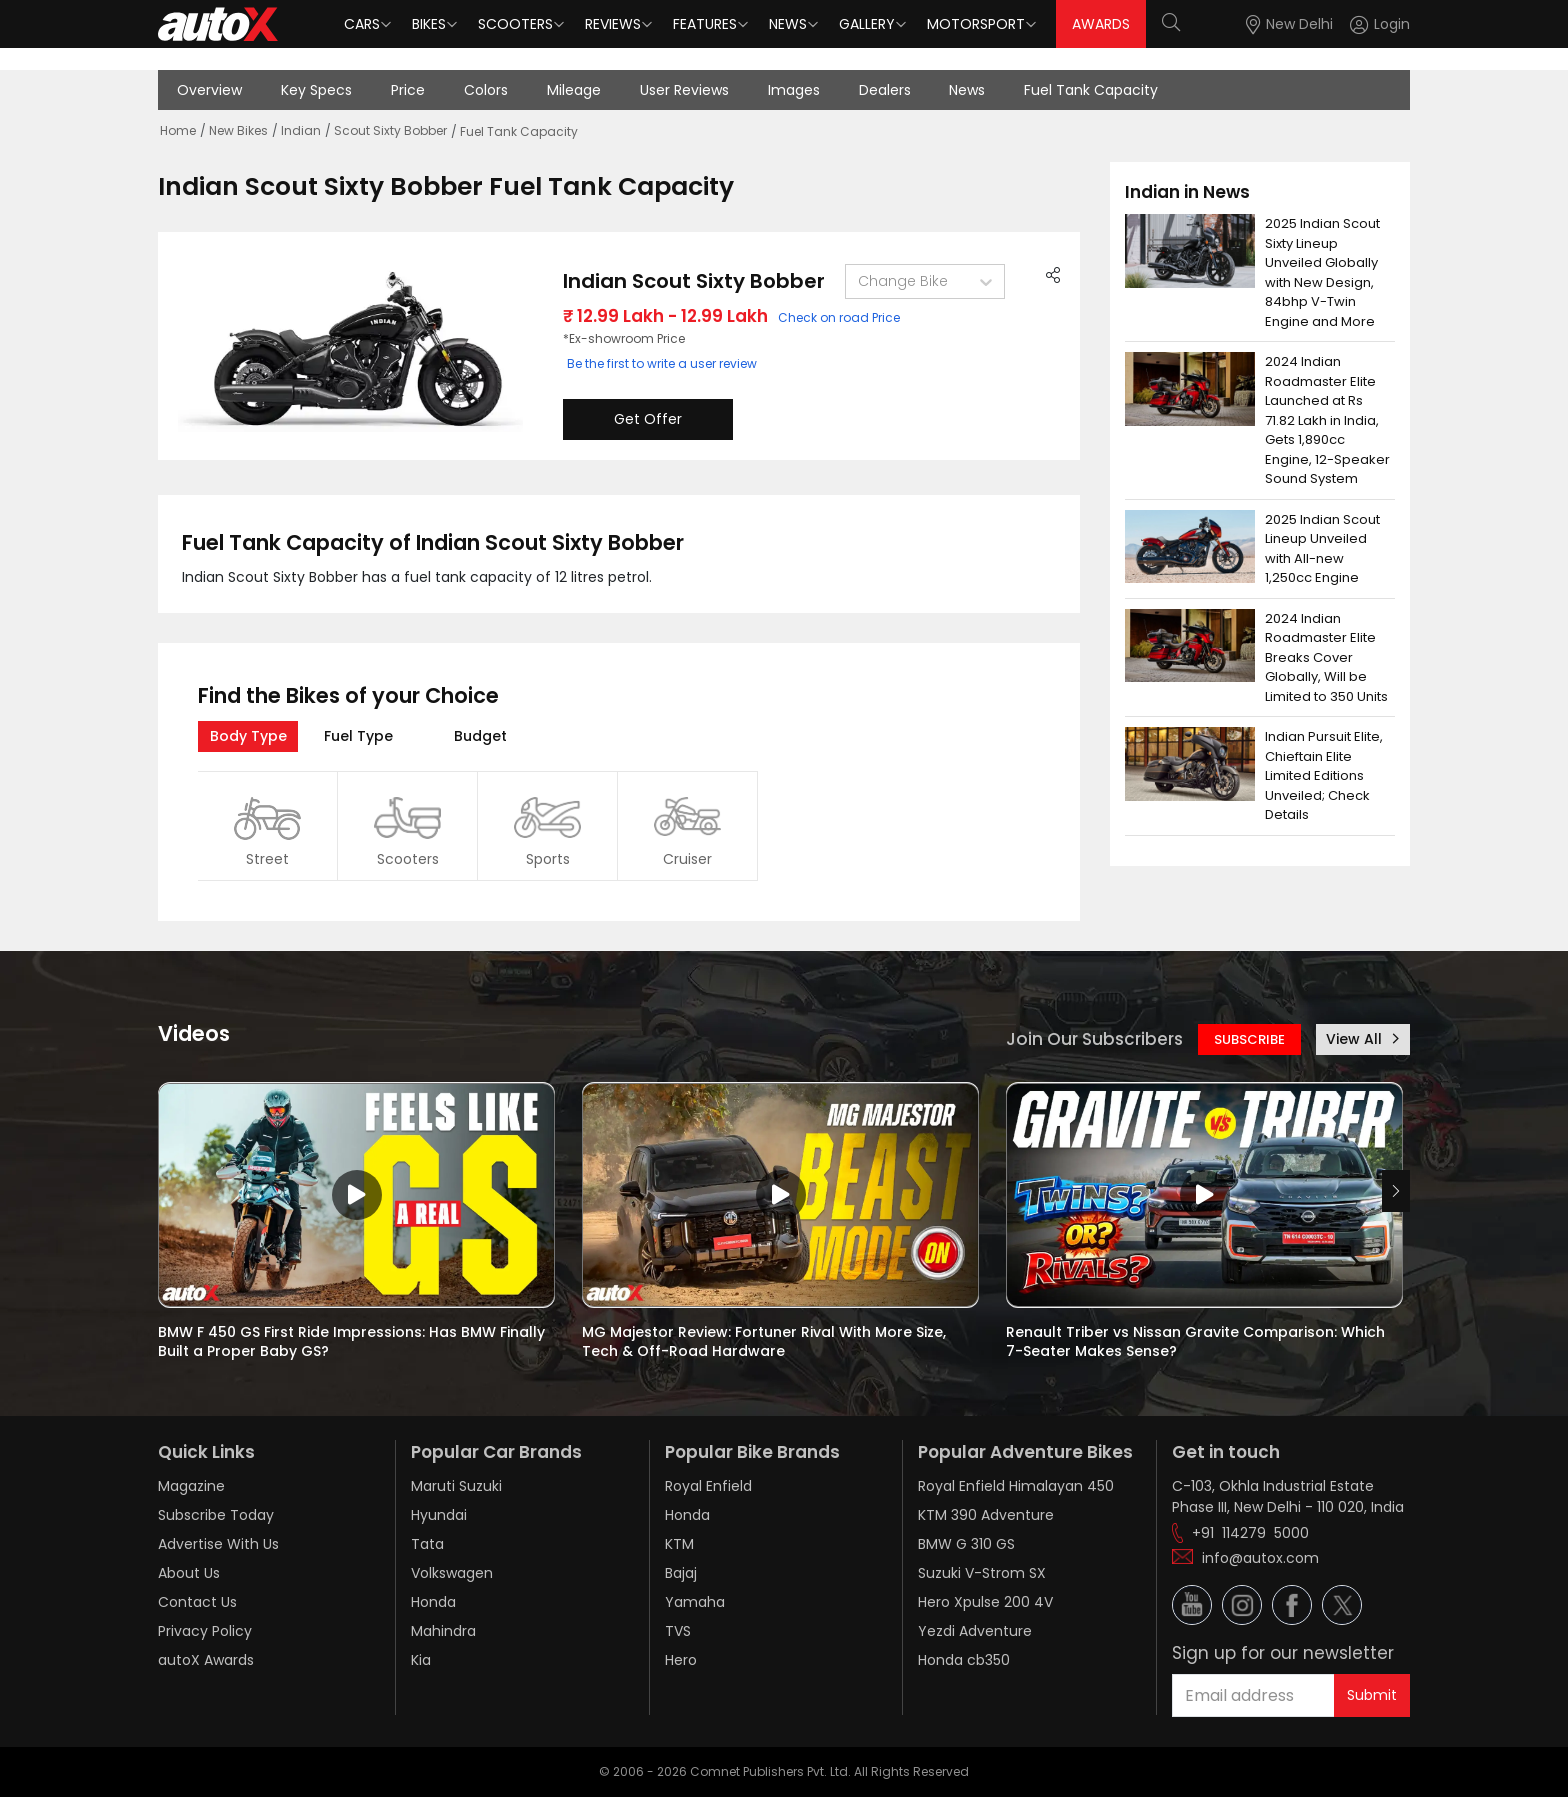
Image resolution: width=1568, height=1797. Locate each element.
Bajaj (681, 1573)
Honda (433, 1602)
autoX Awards (206, 1660)
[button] (1362, 24)
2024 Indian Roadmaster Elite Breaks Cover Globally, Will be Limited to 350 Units (1326, 657)
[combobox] (860, 281)
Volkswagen (452, 1573)
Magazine (191, 1486)
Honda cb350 (964, 1660)
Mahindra (443, 1631)
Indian (301, 130)
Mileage (574, 90)
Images (794, 90)
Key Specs (316, 90)
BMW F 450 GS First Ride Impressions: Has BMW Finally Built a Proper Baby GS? (353, 1341)
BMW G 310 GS (966, 1544)
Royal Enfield (708, 1486)
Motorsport (976, 24)
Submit (1372, 1695)
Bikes (429, 24)
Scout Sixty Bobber (390, 130)
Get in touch (1226, 1452)
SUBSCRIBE (1249, 1039)
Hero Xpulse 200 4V (985, 1602)
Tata (427, 1544)
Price (408, 90)
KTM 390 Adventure (986, 1515)
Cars (362, 24)
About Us (189, 1573)
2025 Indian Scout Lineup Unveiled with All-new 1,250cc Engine (1324, 549)
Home (178, 130)
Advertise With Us (218, 1544)
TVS (678, 1631)
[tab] (248, 736)
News (788, 24)
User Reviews (684, 90)
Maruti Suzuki (456, 1486)
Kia (421, 1660)
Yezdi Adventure (975, 1631)
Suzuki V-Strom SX (982, 1573)
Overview (209, 90)
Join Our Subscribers (1094, 1039)
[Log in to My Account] (1380, 24)
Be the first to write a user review (662, 363)
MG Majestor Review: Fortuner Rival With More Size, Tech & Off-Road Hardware (766, 1341)
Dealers (885, 90)
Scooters (515, 24)
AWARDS (1101, 24)
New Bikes (238, 130)
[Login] (1380, 24)
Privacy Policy (205, 1631)
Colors (486, 90)
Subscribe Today (216, 1515)
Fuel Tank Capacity (1091, 90)
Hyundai (439, 1515)
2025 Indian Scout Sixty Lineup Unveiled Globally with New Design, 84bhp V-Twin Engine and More (1324, 272)
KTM (679, 1544)
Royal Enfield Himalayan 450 (1016, 1486)
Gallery (867, 24)
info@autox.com (1260, 1558)
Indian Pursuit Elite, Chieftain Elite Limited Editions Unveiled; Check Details (1325, 775)
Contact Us (197, 1602)
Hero (681, 1660)
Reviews (613, 24)
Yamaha (695, 1602)
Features (705, 24)
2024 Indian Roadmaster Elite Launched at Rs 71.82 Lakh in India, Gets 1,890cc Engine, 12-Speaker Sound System (1329, 420)
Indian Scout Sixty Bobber (694, 281)
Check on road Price (839, 317)
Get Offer (648, 419)
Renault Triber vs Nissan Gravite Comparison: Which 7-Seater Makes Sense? (1197, 1341)
